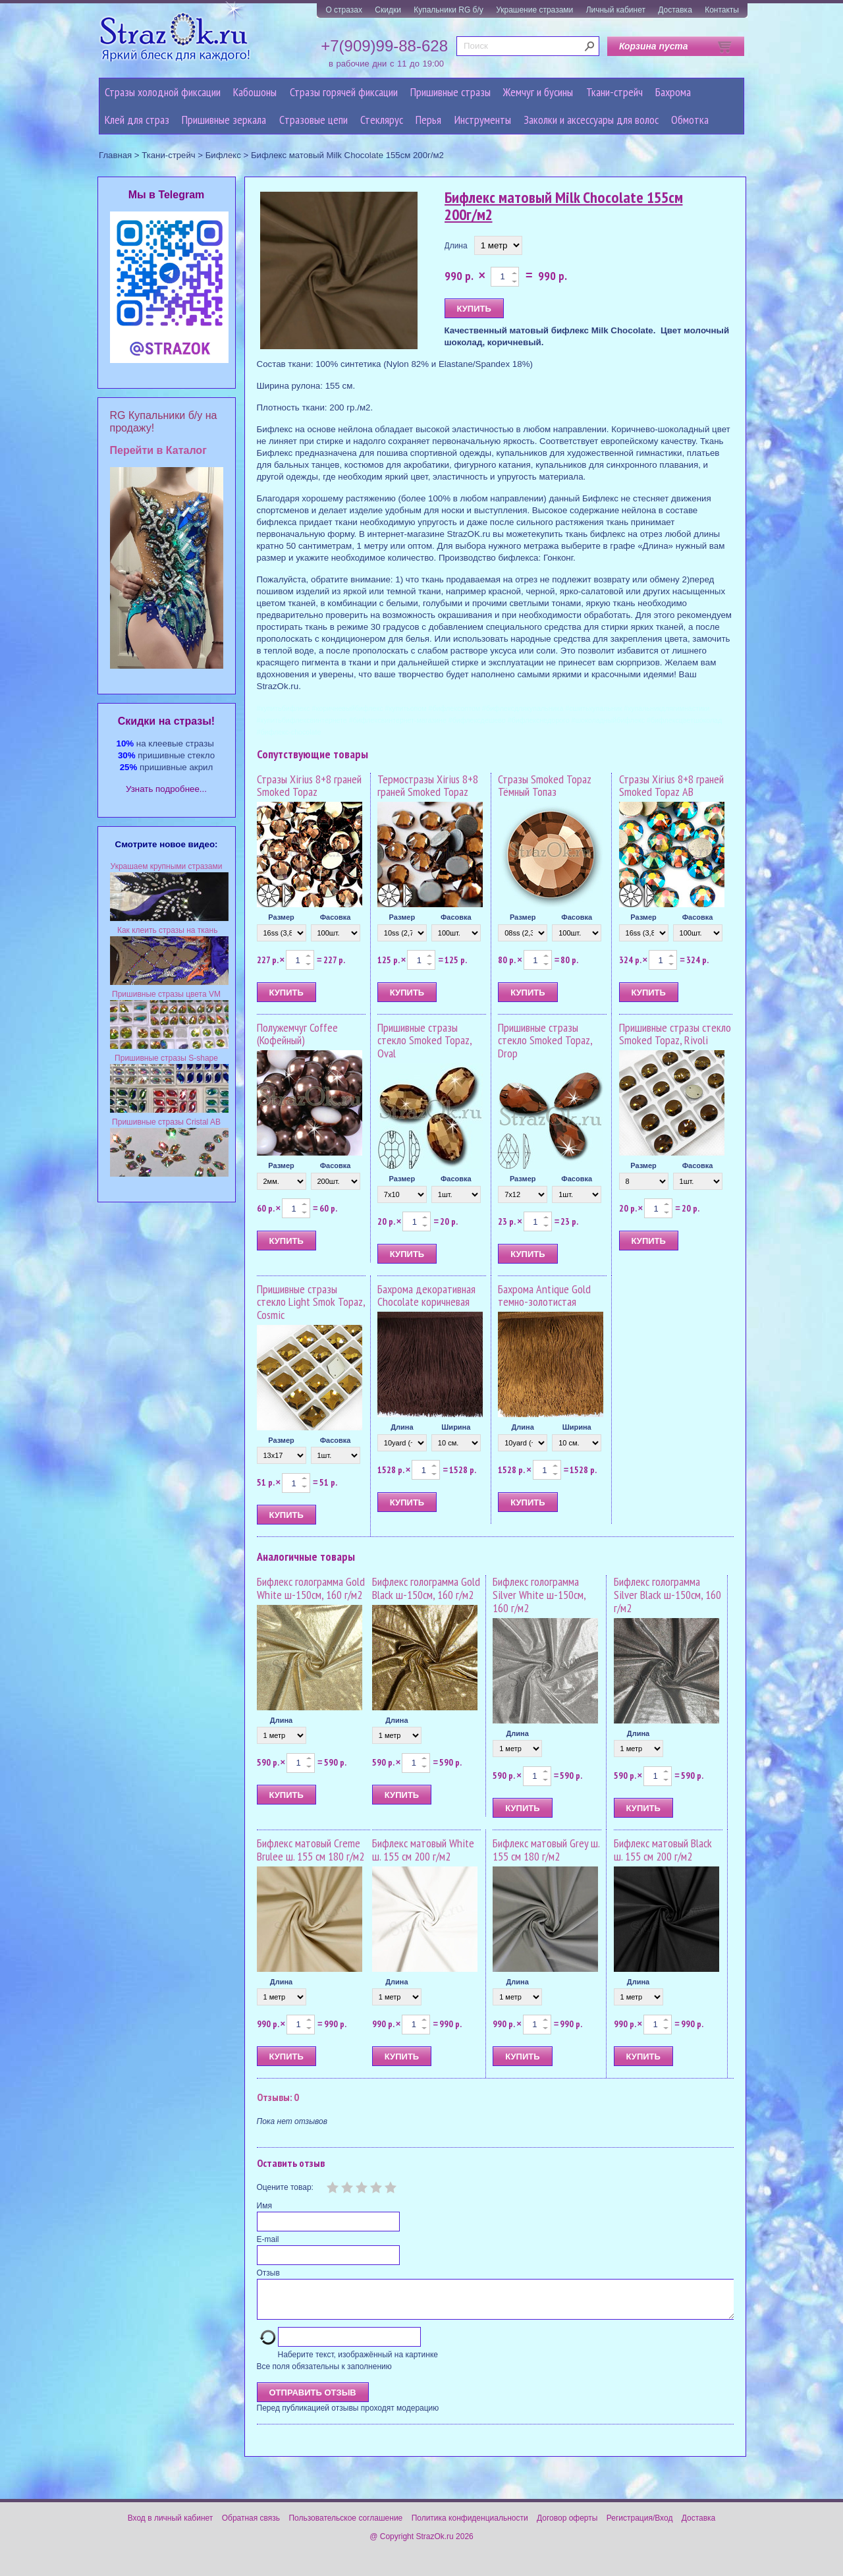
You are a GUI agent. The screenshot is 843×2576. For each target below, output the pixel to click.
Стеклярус (381, 119)
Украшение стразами (534, 9)
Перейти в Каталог (158, 450)
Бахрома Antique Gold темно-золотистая (544, 1295)
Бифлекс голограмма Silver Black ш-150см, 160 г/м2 (667, 1594)
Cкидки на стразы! (166, 721)
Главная (115, 155)
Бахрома (673, 91)
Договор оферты (567, 2526)
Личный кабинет (615, 9)
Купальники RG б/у (448, 9)
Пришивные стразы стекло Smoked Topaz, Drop (545, 1040)
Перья (428, 119)
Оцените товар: (285, 2187)
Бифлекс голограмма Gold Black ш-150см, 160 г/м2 (426, 1588)
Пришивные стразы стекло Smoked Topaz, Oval (424, 1040)
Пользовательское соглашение (345, 2526)
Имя (264, 2205)
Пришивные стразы (450, 91)
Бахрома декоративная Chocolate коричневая (426, 1295)
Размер (281, 917)
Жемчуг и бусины (538, 91)
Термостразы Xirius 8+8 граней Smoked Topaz (427, 785)
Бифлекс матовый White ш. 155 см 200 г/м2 (423, 1849)
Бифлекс (223, 155)
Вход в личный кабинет (170, 2526)
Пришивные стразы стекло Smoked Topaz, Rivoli (675, 1034)
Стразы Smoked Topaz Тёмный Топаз (544, 785)
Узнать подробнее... (166, 789)
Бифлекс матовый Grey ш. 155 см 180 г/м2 (546, 1849)
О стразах (343, 9)
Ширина (455, 1427)
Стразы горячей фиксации (344, 91)
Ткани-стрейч (614, 91)
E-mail (268, 2239)
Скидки (388, 9)
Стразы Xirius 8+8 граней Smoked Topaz (309, 785)
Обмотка (690, 119)
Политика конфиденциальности (470, 2526)
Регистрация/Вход (640, 2526)
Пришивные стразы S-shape (166, 1058)
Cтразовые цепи (313, 119)
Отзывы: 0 (278, 2097)
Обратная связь (251, 2526)
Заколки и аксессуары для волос (591, 119)
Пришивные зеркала (224, 119)
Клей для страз (137, 119)
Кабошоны (255, 91)
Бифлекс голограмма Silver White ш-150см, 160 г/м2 (539, 1594)
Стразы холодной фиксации (163, 91)
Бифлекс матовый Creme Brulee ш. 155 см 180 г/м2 (310, 1849)
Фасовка (335, 917)
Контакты (722, 9)
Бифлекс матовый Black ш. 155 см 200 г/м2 (663, 1849)
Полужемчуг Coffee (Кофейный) (297, 1034)
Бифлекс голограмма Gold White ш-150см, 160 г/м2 (311, 1588)
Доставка (675, 9)
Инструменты (482, 119)
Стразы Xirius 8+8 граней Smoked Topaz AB (671, 785)
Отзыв (268, 2273)
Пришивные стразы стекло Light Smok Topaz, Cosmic (311, 1302)
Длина (456, 245)
